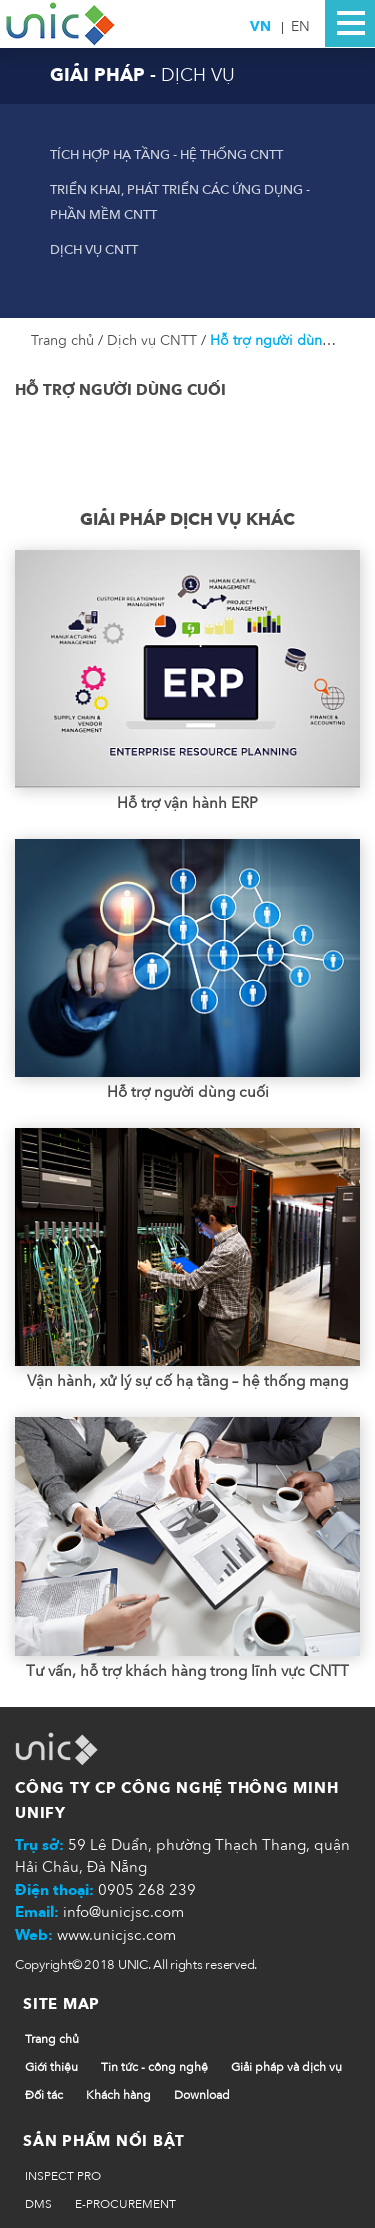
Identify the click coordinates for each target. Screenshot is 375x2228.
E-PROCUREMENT (125, 2204)
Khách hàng (118, 2095)
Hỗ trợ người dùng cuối (284, 340)
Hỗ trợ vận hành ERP (187, 803)
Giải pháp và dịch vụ (286, 2067)
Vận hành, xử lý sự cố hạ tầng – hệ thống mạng (187, 1381)
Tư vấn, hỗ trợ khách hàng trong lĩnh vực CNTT (187, 1671)
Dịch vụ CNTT (94, 250)
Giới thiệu (51, 2067)
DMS (38, 2204)
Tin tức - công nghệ (154, 2067)
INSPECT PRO (63, 2176)
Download (202, 2095)
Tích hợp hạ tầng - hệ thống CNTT (166, 155)
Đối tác (44, 2095)
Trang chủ (64, 340)
